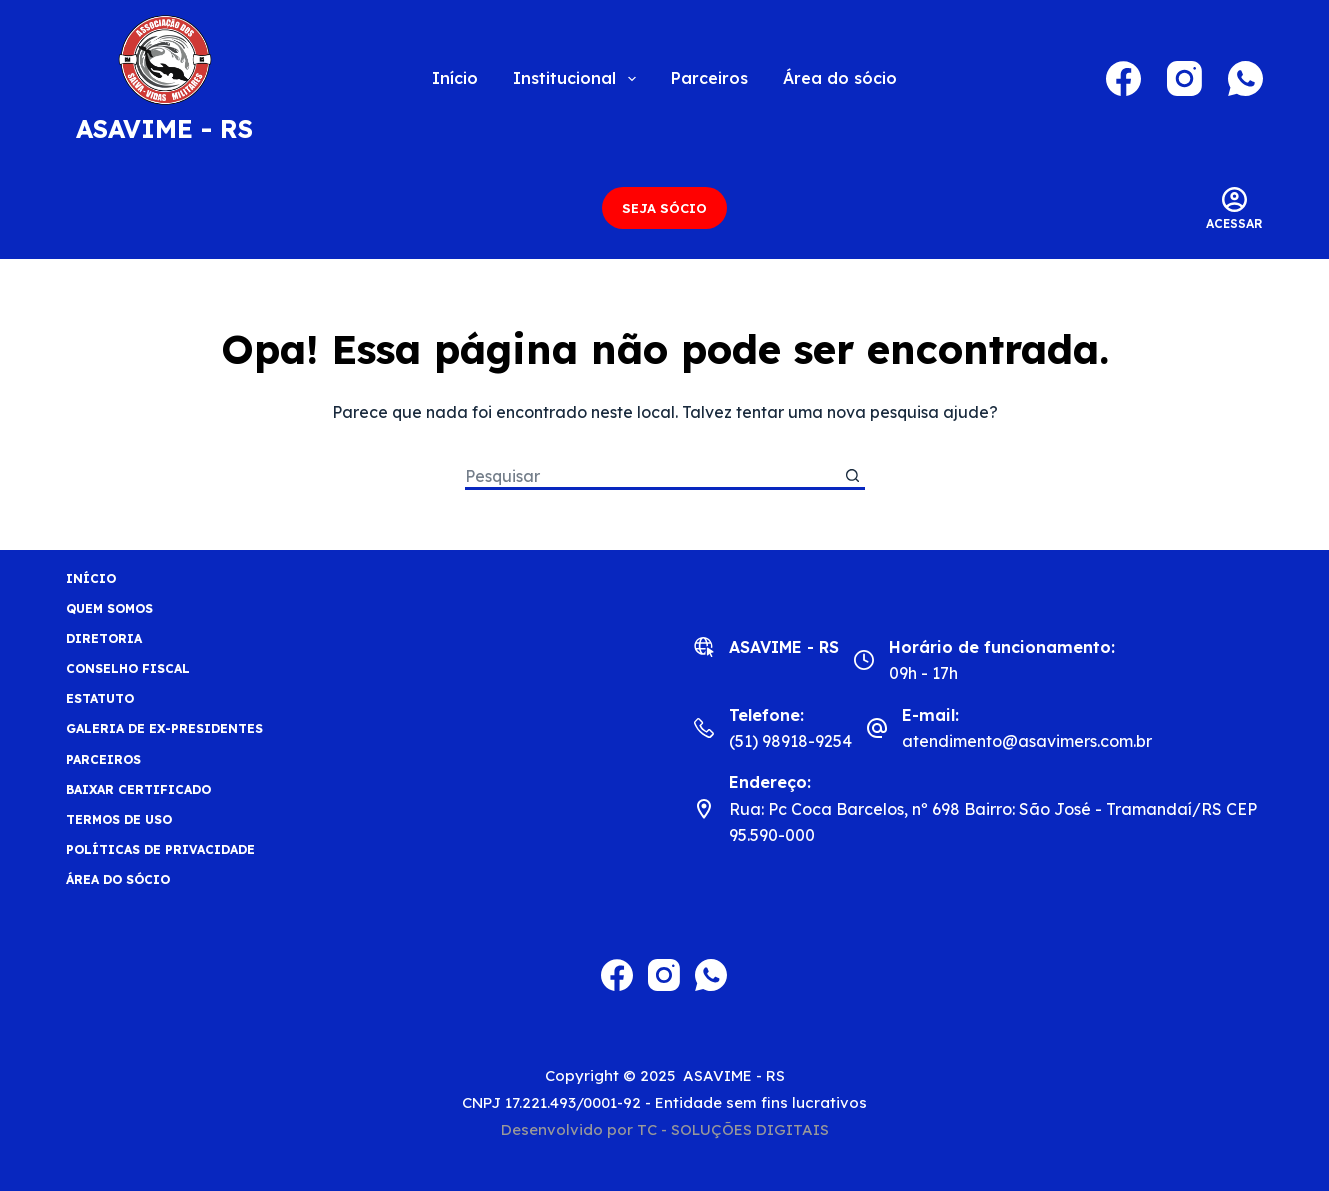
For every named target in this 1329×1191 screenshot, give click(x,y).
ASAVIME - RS (164, 128)
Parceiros (709, 78)
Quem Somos (109, 608)
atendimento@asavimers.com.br (1027, 741)
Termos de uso (119, 819)
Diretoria (104, 638)
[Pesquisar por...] (652, 477)
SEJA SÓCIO (664, 208)
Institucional (578, 79)
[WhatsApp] (1245, 78)
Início (455, 78)
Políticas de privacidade (160, 849)
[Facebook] (1123, 78)
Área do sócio (840, 78)
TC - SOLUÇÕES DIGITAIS (733, 1129)
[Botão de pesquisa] (852, 477)
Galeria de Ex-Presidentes (164, 728)
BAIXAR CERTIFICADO (138, 789)
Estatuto (100, 698)
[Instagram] (1184, 78)
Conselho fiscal (128, 668)
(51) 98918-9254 (790, 741)
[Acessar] (1234, 208)
